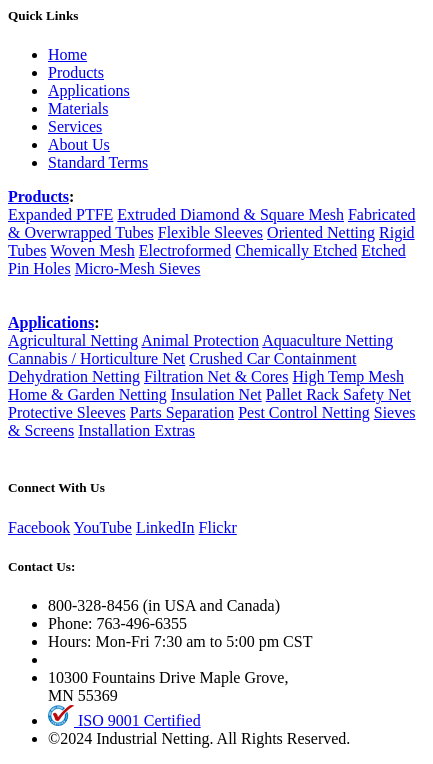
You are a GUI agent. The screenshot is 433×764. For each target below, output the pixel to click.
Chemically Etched (296, 250)
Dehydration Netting (74, 376)
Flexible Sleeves (210, 232)
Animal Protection (200, 340)
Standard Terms (98, 162)
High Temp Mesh (347, 376)
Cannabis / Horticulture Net (96, 358)
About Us (79, 144)
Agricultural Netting (73, 340)
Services (75, 126)
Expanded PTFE (60, 214)
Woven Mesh (92, 250)
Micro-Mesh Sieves (138, 268)
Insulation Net (216, 394)
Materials (78, 108)
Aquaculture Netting (327, 340)
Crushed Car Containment (272, 358)
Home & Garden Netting (87, 394)
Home (67, 54)
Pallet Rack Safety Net (338, 394)
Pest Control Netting (304, 412)
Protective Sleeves (67, 412)
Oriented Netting (321, 232)
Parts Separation (182, 412)
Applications (89, 90)
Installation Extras (136, 430)
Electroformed (185, 250)
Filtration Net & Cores (216, 376)
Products (76, 72)
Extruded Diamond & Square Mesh (230, 214)
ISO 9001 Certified (124, 720)
